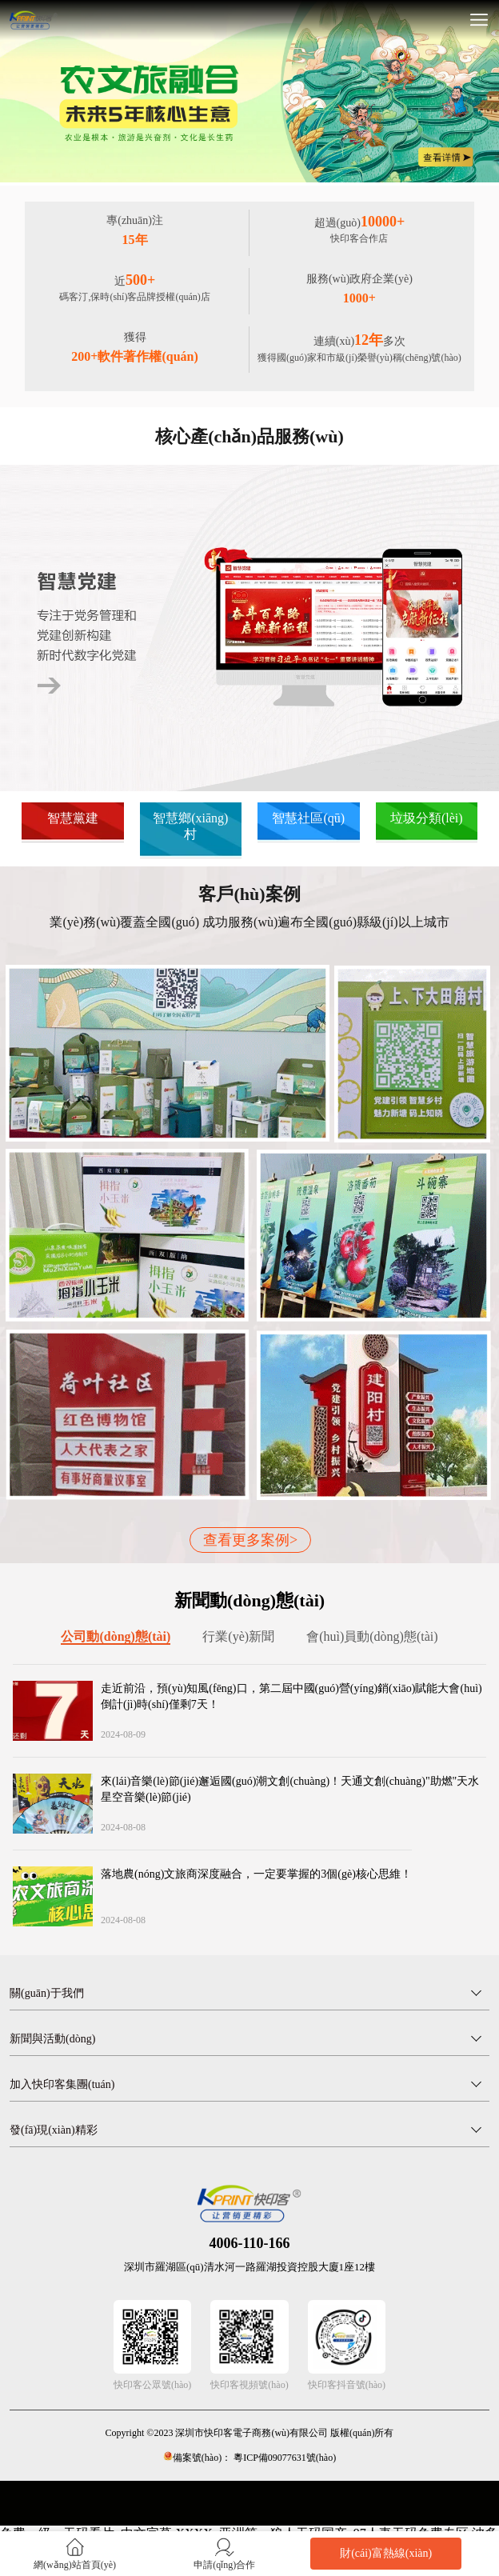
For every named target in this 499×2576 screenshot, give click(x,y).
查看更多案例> (250, 1540)
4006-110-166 (250, 2243)
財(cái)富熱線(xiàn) (386, 2553)
